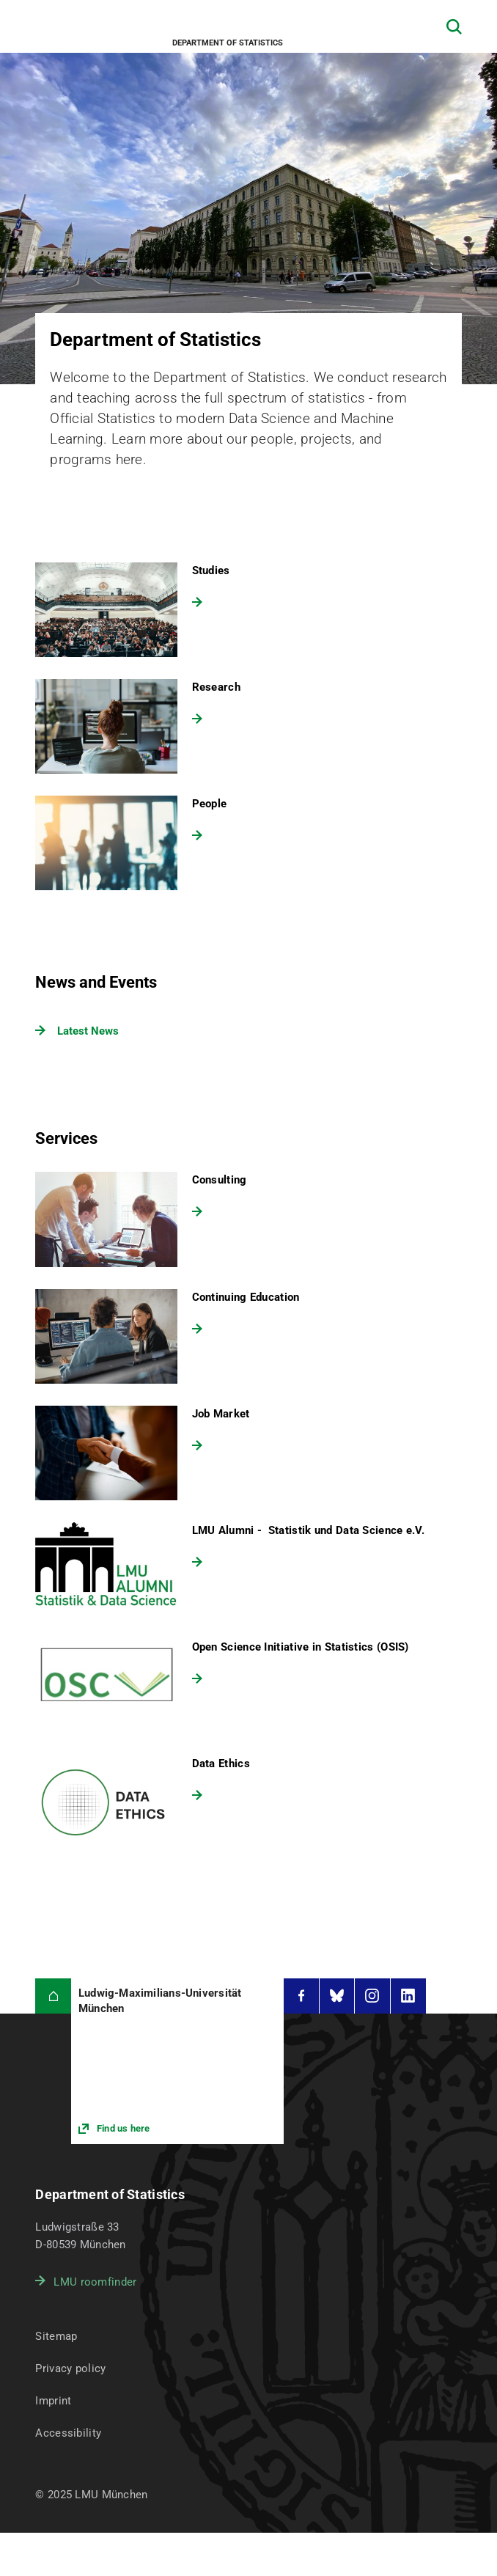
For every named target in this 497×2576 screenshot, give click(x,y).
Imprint (53, 2400)
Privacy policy (70, 2368)
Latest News (88, 1031)
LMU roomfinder (95, 2282)
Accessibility (68, 2433)
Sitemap (56, 2336)
